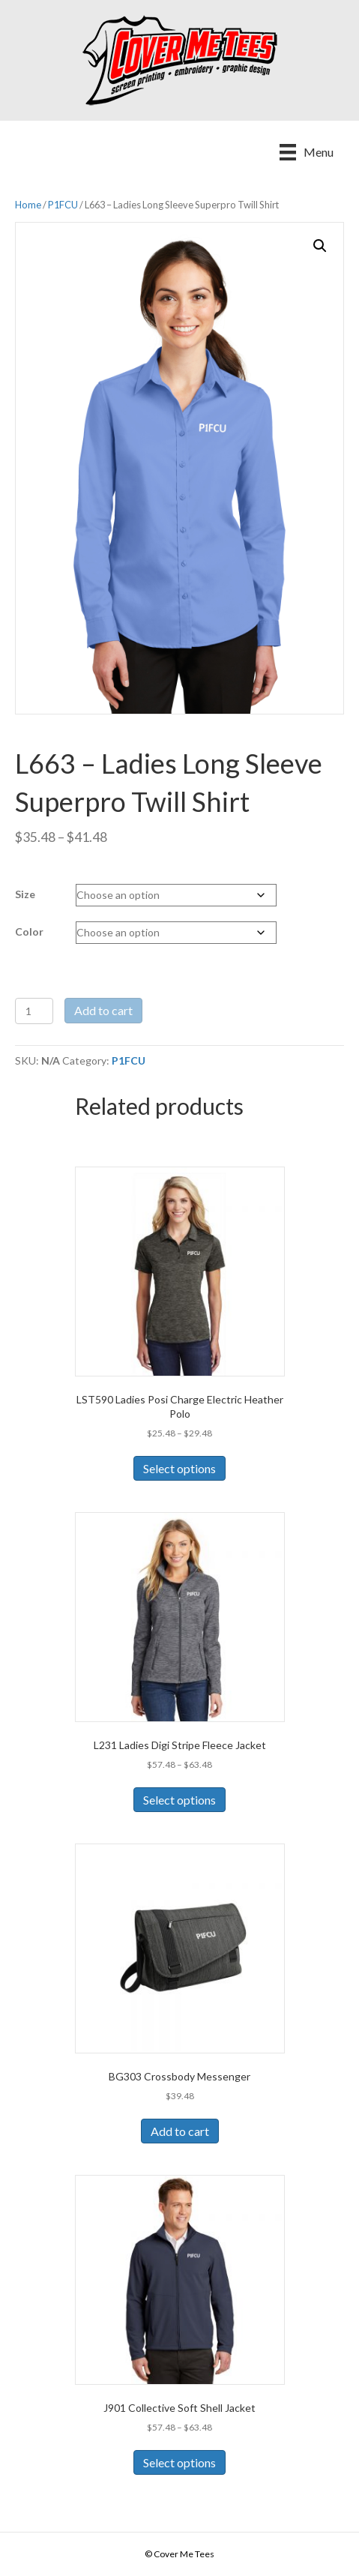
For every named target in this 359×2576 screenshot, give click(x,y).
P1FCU (63, 205)
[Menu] (306, 152)
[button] (320, 245)
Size (25, 894)
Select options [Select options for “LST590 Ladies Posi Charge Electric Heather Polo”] (179, 1468)
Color (29, 931)
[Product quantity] (34, 1011)
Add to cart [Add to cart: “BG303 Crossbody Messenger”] (180, 2131)
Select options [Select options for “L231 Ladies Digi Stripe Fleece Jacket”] (179, 1800)
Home (28, 205)
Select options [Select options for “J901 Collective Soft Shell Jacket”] (179, 2462)
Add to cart (103, 1010)
